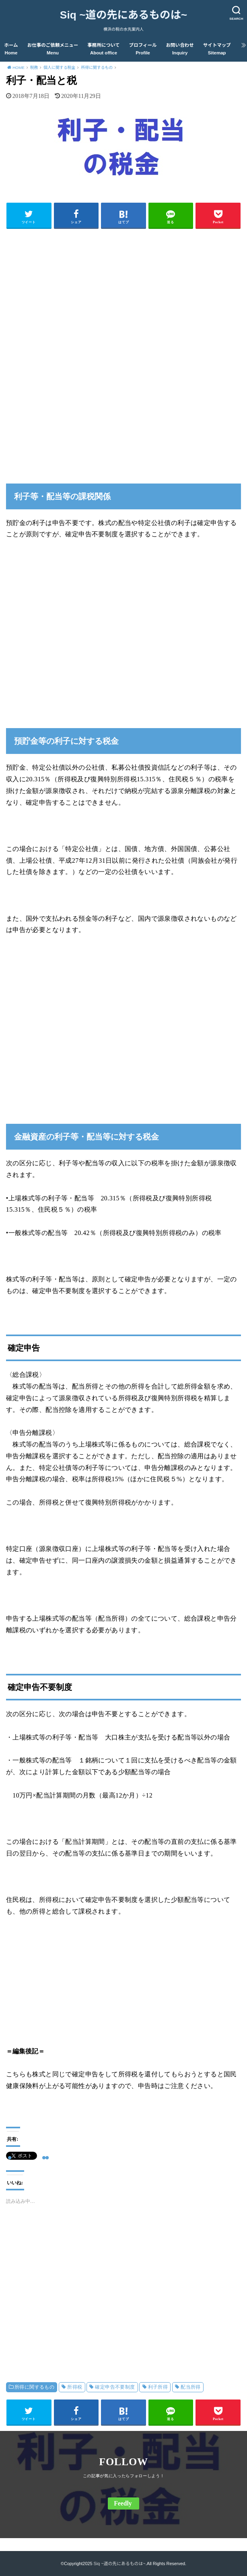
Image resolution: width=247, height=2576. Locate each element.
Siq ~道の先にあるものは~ (123, 15)
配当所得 (191, 2387)
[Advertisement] (123, 290)
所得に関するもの (34, 2387)
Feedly (123, 2503)
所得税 (74, 2387)
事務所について (103, 49)
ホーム (11, 49)
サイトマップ (217, 49)
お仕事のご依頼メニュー (52, 49)
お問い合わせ (180, 49)
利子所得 (158, 2387)
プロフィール (143, 49)
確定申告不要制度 (115, 2387)
